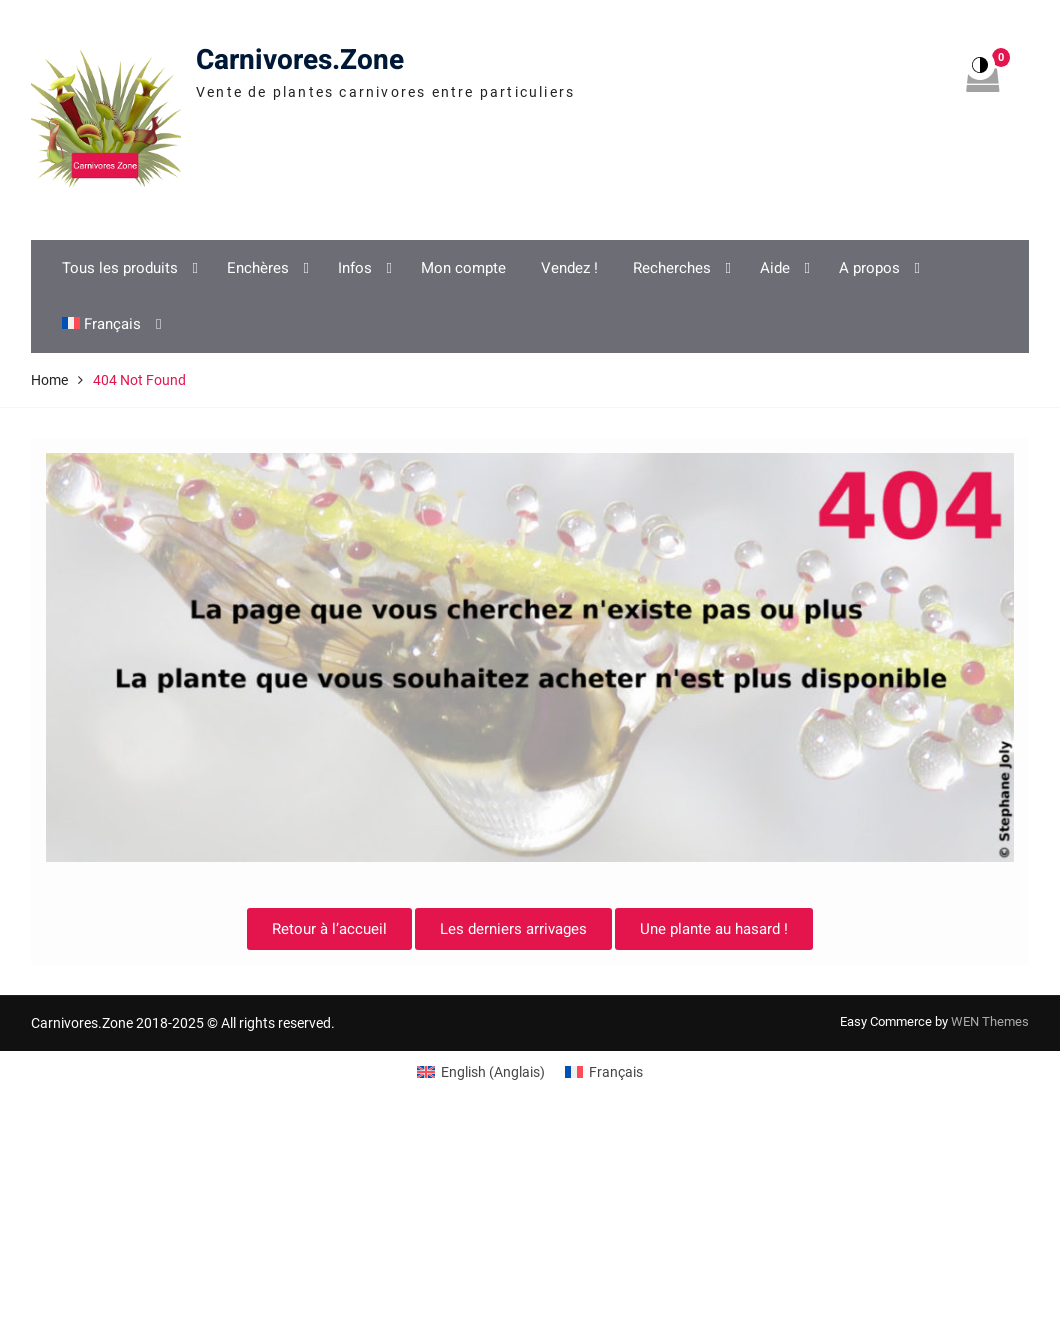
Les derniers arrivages (513, 929)
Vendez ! (569, 268)
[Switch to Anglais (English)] (481, 1072)
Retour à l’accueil (329, 929)
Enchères (258, 268)
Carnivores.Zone (300, 60)
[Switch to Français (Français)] (604, 1072)
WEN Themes (990, 1021)
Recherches (672, 268)
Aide (775, 268)
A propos (869, 268)
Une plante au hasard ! (714, 929)
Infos (355, 268)
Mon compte (463, 268)
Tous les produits (120, 268)
